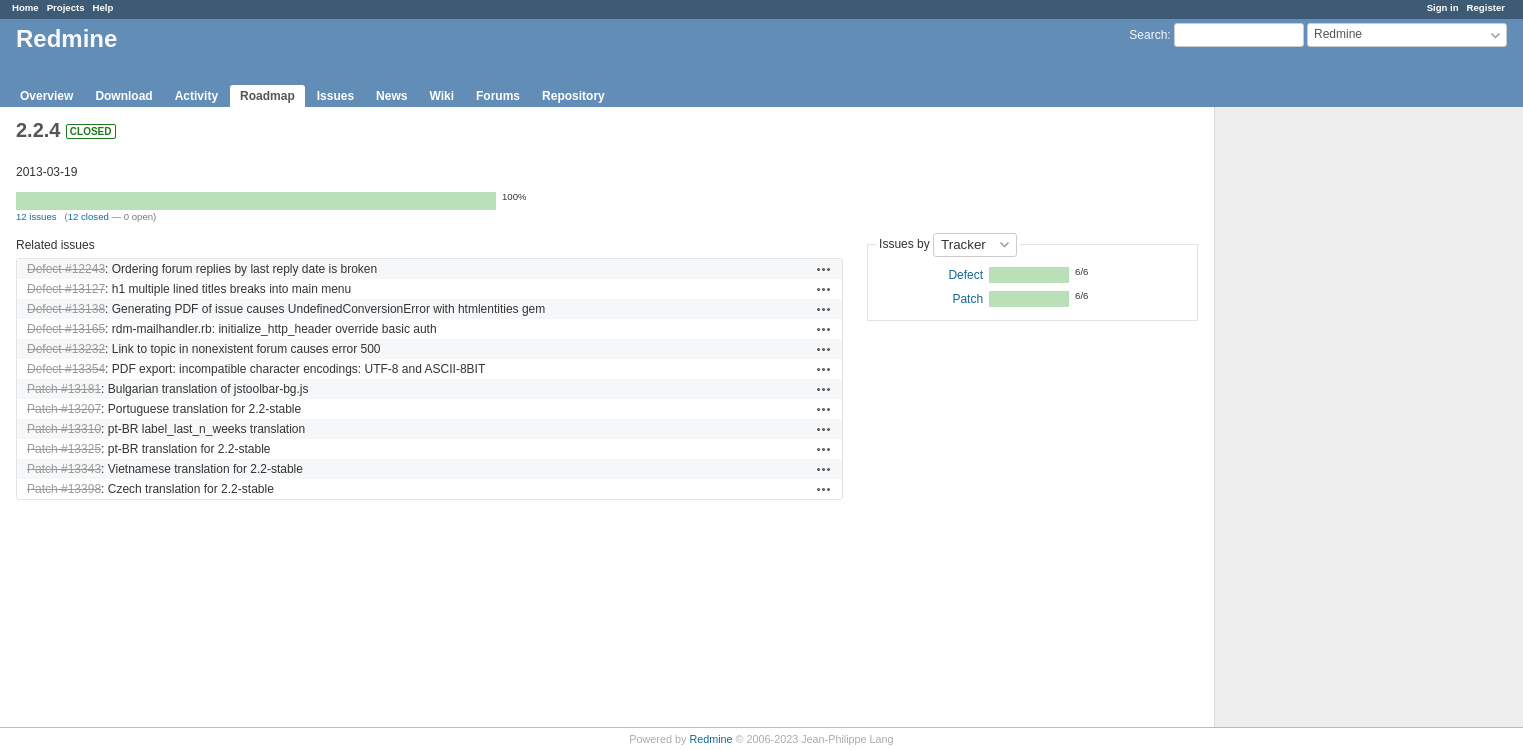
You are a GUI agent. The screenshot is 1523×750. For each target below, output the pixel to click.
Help (103, 7)
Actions (824, 269)
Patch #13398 (64, 489)
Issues (335, 96)
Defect (965, 275)
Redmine (710, 739)
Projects (66, 7)
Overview (46, 96)
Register (1486, 7)
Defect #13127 (66, 289)
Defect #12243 (66, 269)
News (391, 96)
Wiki (441, 96)
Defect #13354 (66, 369)
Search (1148, 35)
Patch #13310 (64, 429)
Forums (498, 96)
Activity (196, 96)
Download (123, 96)
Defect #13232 (66, 349)
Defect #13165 (66, 329)
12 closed (88, 216)
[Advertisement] (1315, 421)
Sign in (1443, 7)
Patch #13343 (64, 469)
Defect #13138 (66, 309)
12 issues (36, 216)
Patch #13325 (64, 449)
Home (25, 7)
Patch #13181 (64, 389)
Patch (967, 299)
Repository (573, 96)
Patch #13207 (64, 409)
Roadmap (267, 96)
